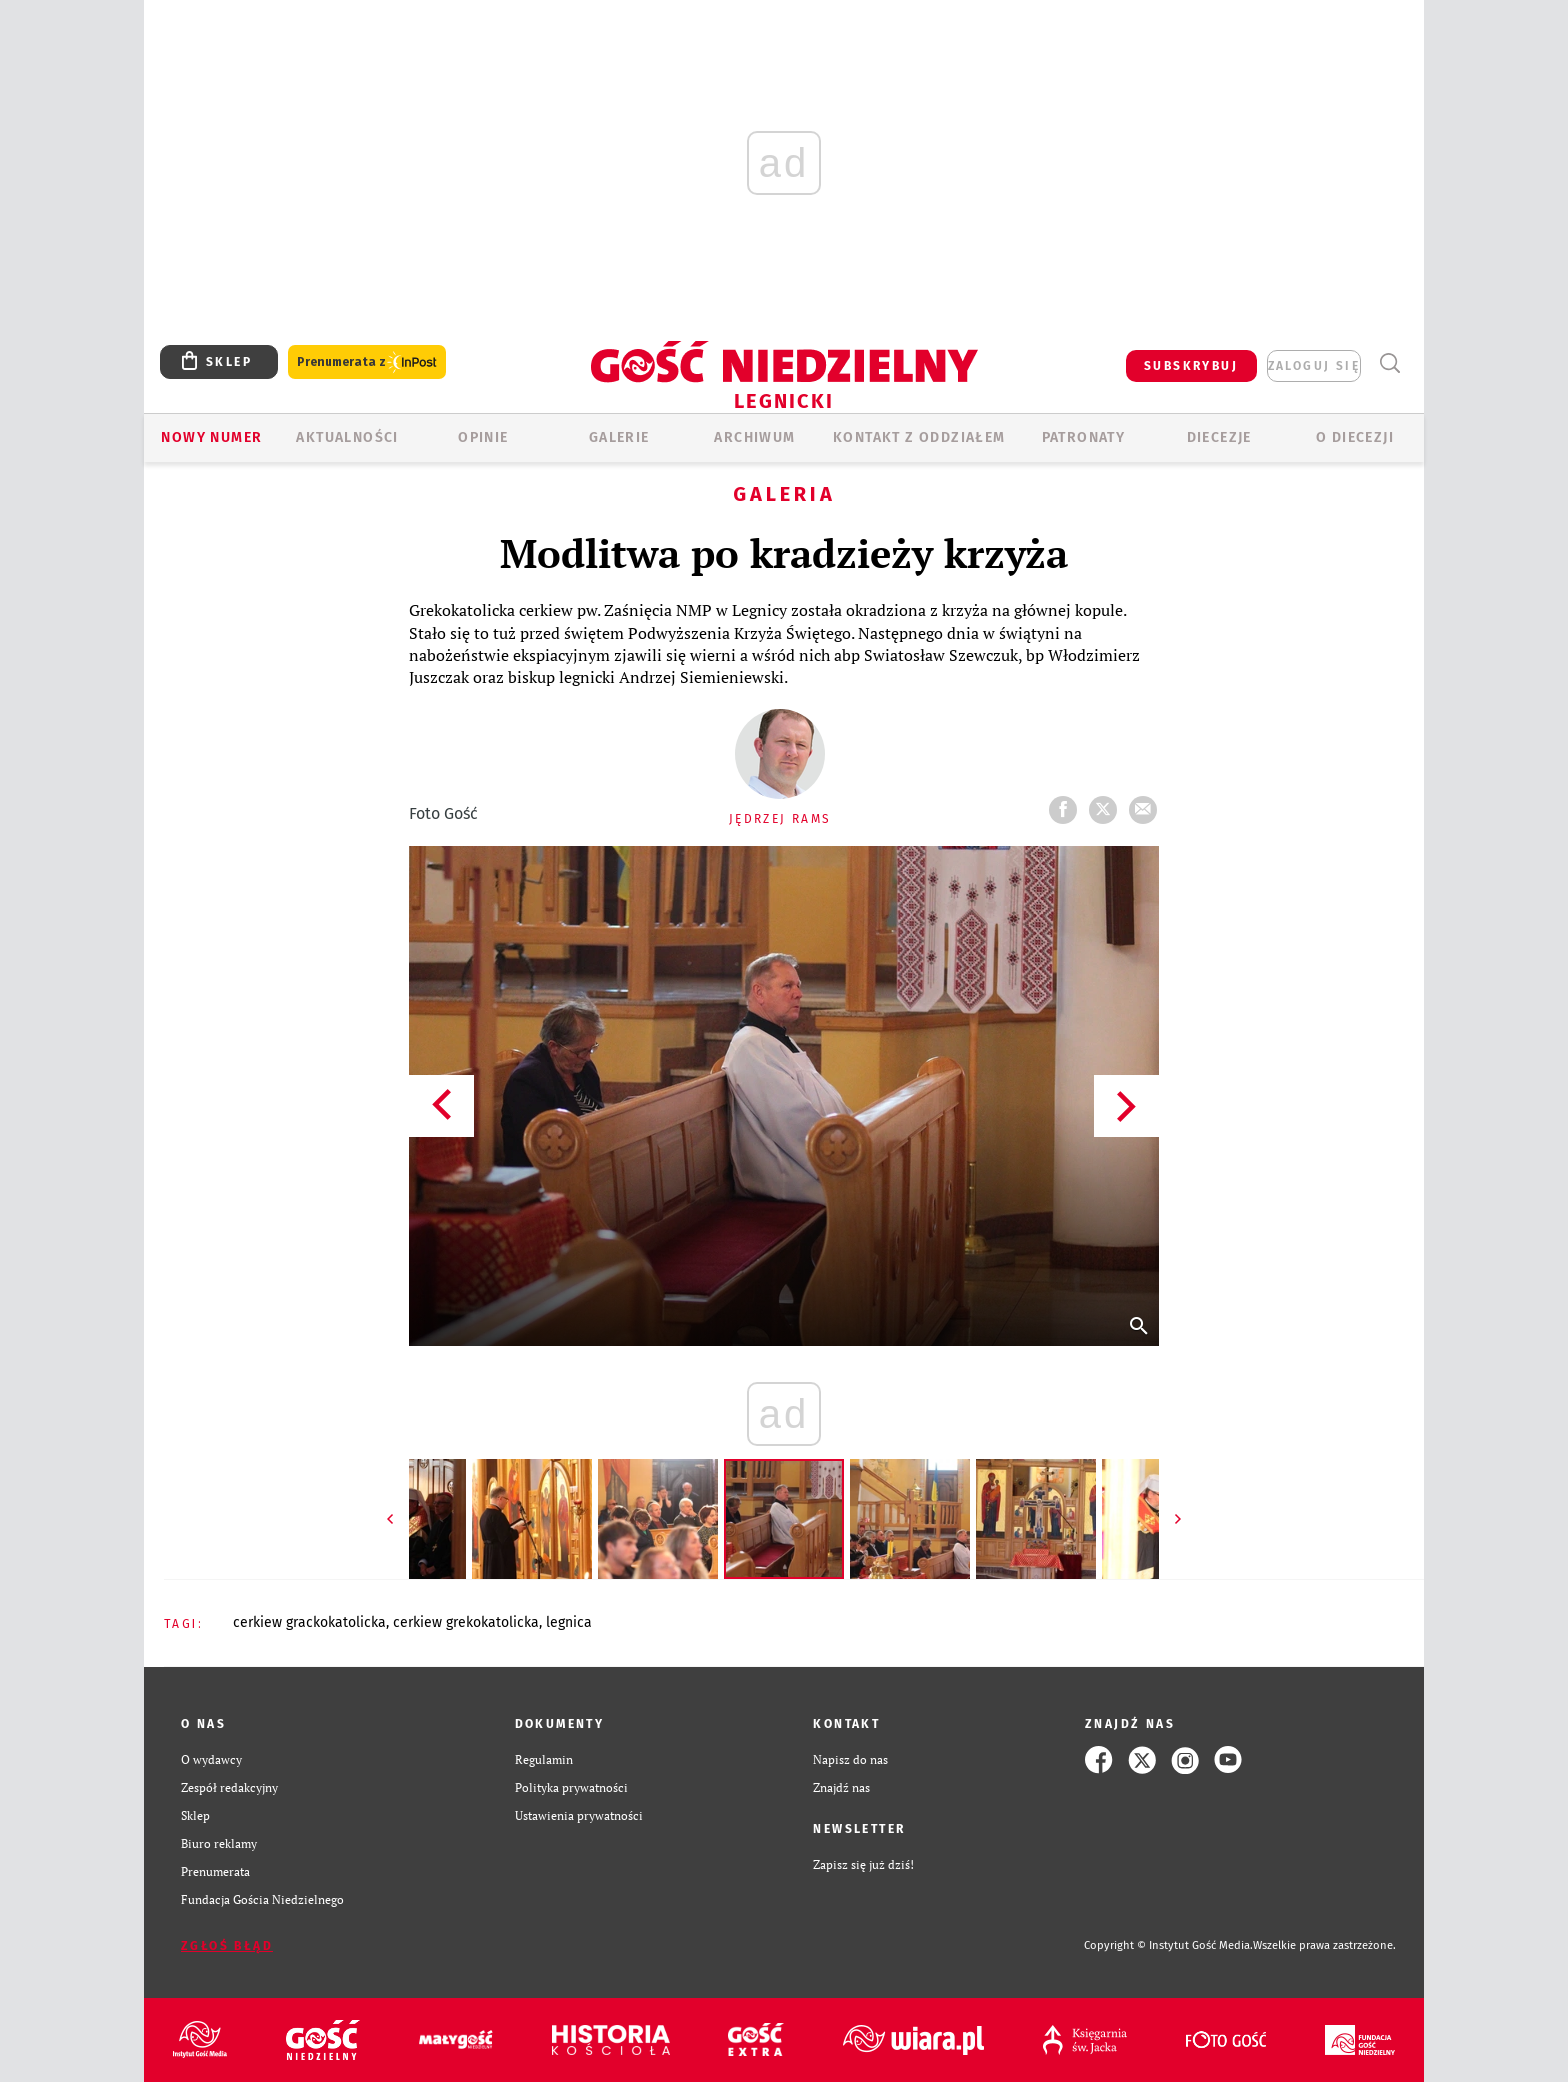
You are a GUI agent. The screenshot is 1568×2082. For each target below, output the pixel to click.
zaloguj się (1314, 366)
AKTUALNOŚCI (347, 437)
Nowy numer (211, 437)
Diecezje (1219, 437)
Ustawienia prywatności (579, 1815)
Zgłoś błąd (227, 1946)
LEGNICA (569, 1622)
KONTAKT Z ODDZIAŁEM (919, 437)
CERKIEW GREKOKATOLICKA (466, 1622)
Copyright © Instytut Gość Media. (1168, 1945)
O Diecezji (1355, 437)
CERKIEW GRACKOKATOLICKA (309, 1622)
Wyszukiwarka (1389, 363)
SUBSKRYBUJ (1191, 366)
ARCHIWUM (754, 437)
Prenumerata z (367, 362)
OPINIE (483, 437)
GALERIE (619, 437)
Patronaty (1084, 437)
